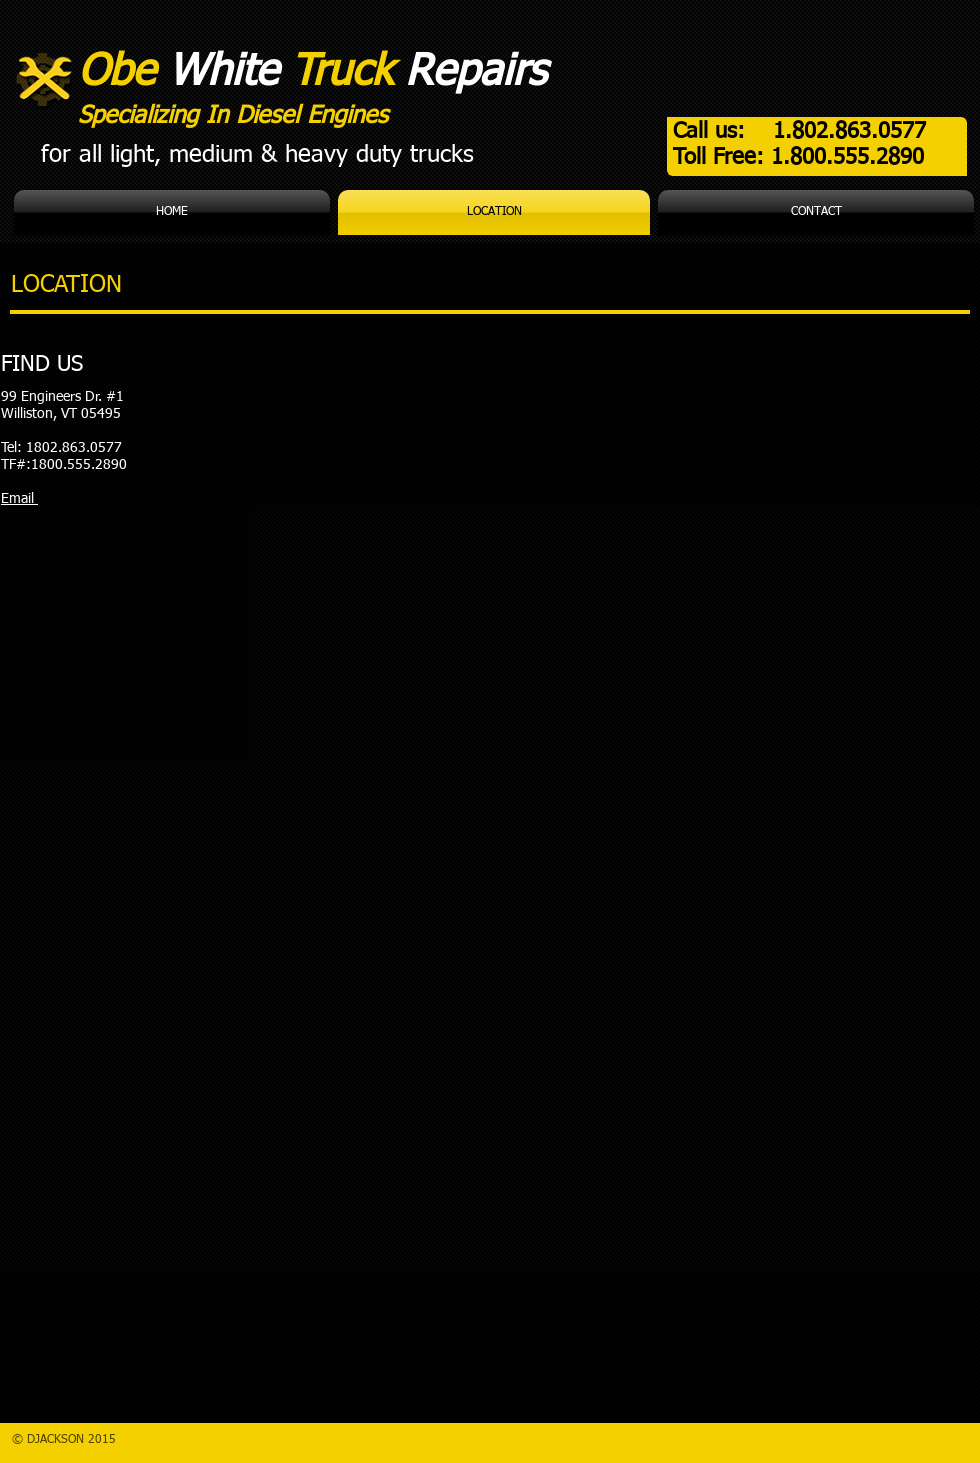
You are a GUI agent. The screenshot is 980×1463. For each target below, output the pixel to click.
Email (19, 499)
